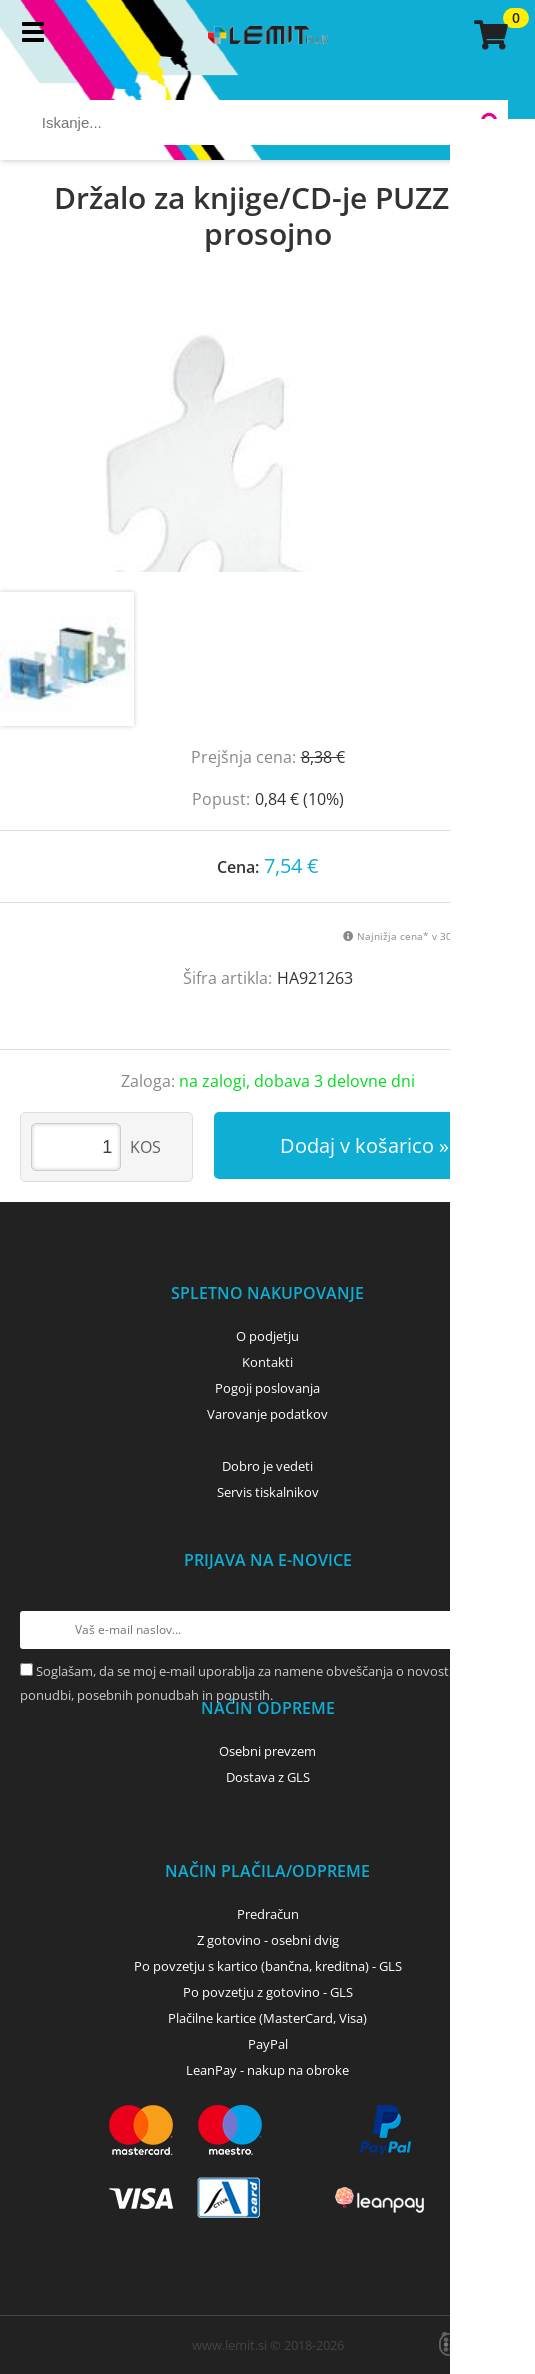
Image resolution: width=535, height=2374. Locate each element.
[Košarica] (488, 35)
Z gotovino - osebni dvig (268, 1940)
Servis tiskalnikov (268, 1492)
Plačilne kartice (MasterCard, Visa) (267, 2018)
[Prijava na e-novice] (496, 1630)
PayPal (268, 2044)
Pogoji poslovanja (267, 1388)
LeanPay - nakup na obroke (267, 2070)
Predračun (268, 1914)
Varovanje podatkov (267, 1414)
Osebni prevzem (267, 1751)
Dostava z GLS (268, 1777)
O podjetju (267, 1336)
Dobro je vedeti (267, 1466)
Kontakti (267, 1362)
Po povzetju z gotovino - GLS (268, 1992)
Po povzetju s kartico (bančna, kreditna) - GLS (268, 1966)
